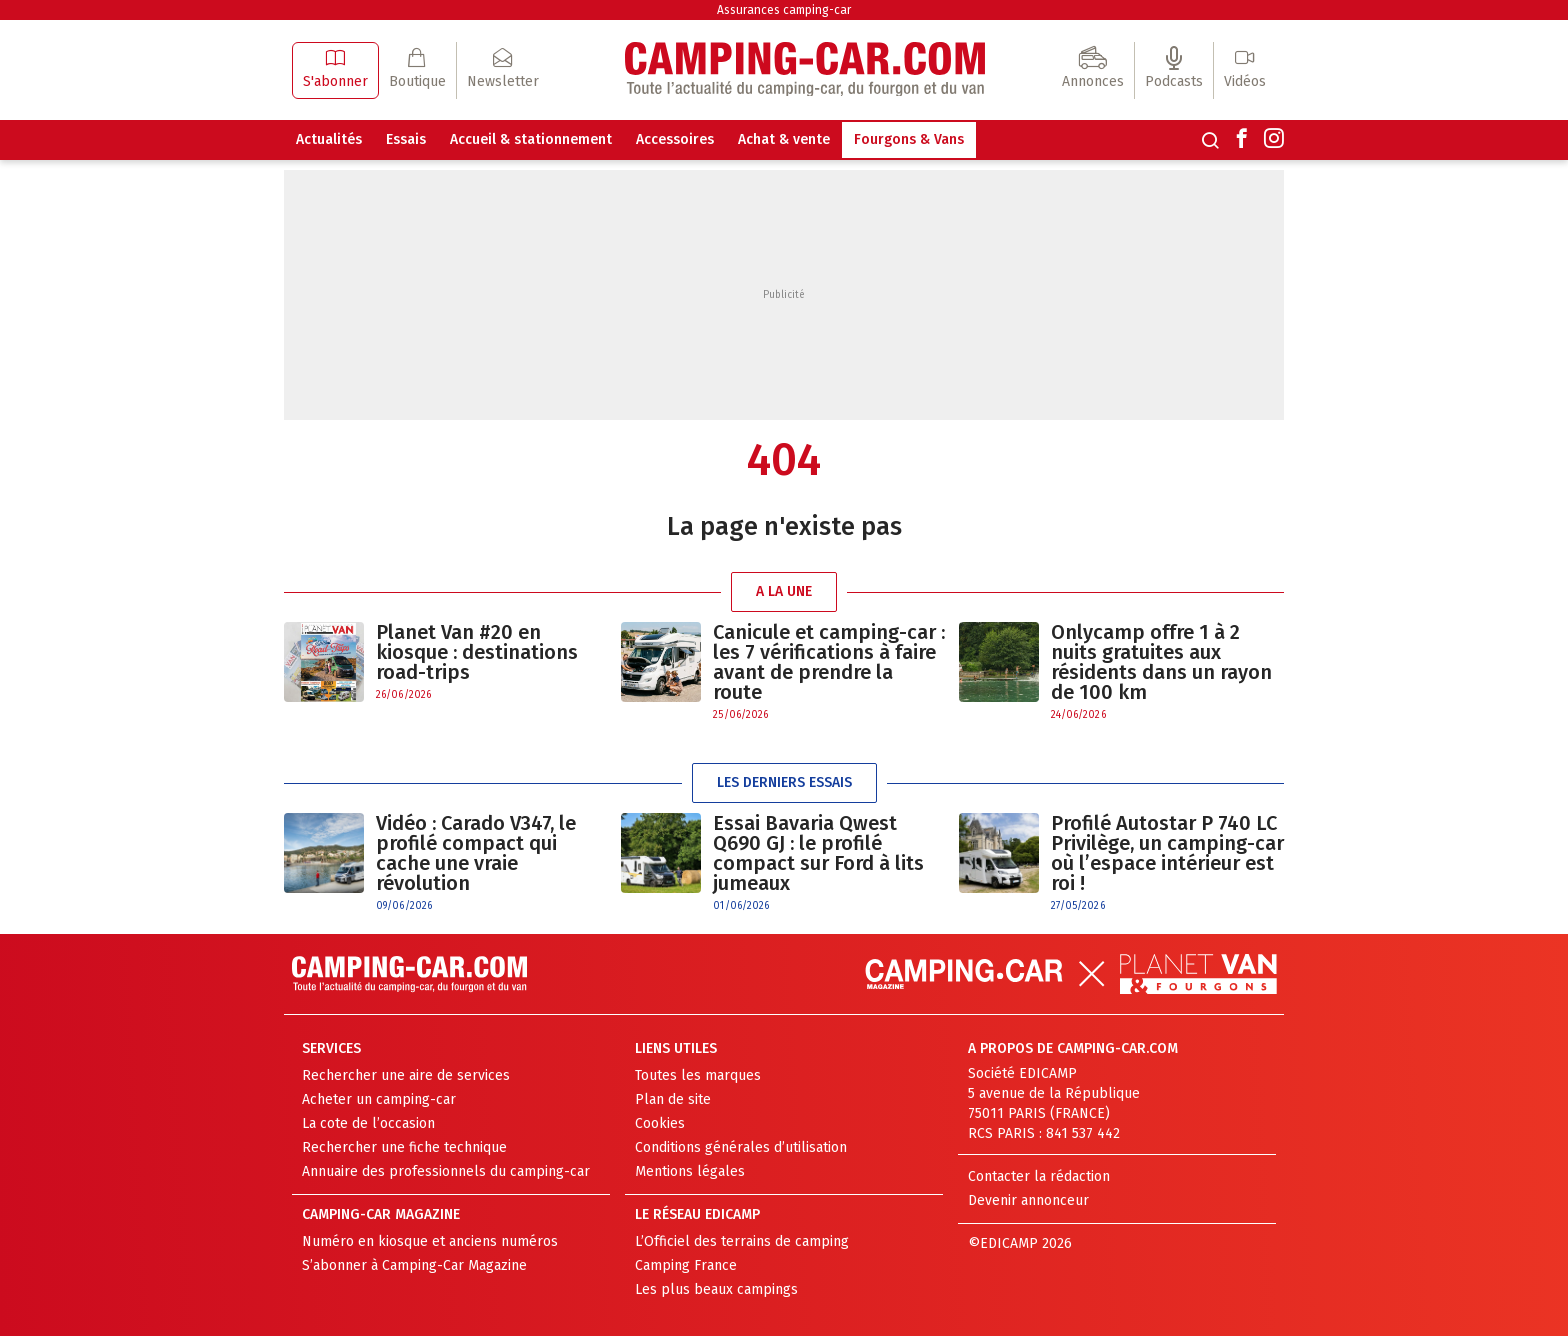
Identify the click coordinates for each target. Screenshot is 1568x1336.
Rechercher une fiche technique (404, 1147)
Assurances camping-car (784, 10)
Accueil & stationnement (531, 139)
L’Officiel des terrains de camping (742, 1241)
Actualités (329, 139)
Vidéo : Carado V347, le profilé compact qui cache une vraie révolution (476, 853)
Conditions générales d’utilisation (741, 1147)
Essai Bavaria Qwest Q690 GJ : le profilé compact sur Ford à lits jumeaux (818, 853)
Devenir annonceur (1028, 1200)
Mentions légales (690, 1171)
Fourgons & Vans (909, 139)
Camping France (686, 1265)
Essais (406, 139)
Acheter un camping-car (379, 1099)
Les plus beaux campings (716, 1289)
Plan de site (673, 1099)
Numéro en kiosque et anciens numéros (430, 1241)
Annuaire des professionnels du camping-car (446, 1171)
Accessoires (675, 139)
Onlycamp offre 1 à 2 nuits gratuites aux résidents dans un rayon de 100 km (1161, 662)
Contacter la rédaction (1039, 1176)
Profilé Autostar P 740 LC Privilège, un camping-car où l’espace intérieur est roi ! (1167, 853)
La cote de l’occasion (368, 1123)
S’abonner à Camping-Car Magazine (414, 1265)
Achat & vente (784, 139)
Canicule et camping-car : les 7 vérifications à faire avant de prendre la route (829, 662)
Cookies (660, 1123)
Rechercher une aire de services (406, 1075)
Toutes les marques (698, 1075)
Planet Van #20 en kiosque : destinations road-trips (477, 652)
